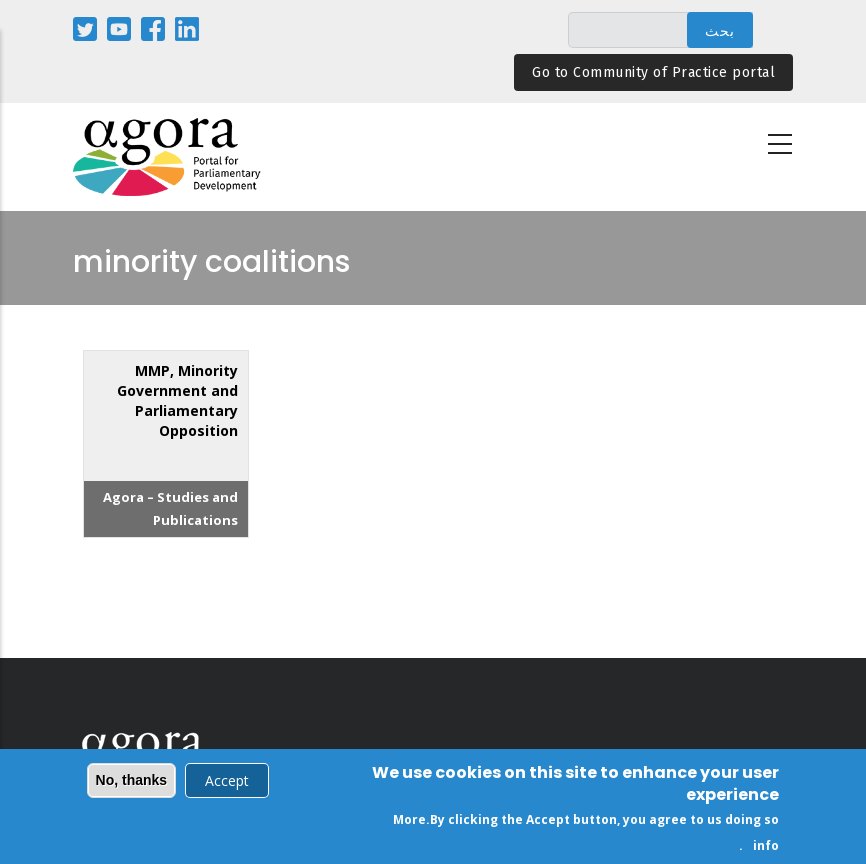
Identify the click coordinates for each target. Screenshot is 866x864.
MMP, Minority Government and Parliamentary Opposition (177, 400)
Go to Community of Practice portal (653, 72)
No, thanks (132, 783)
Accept (227, 783)
